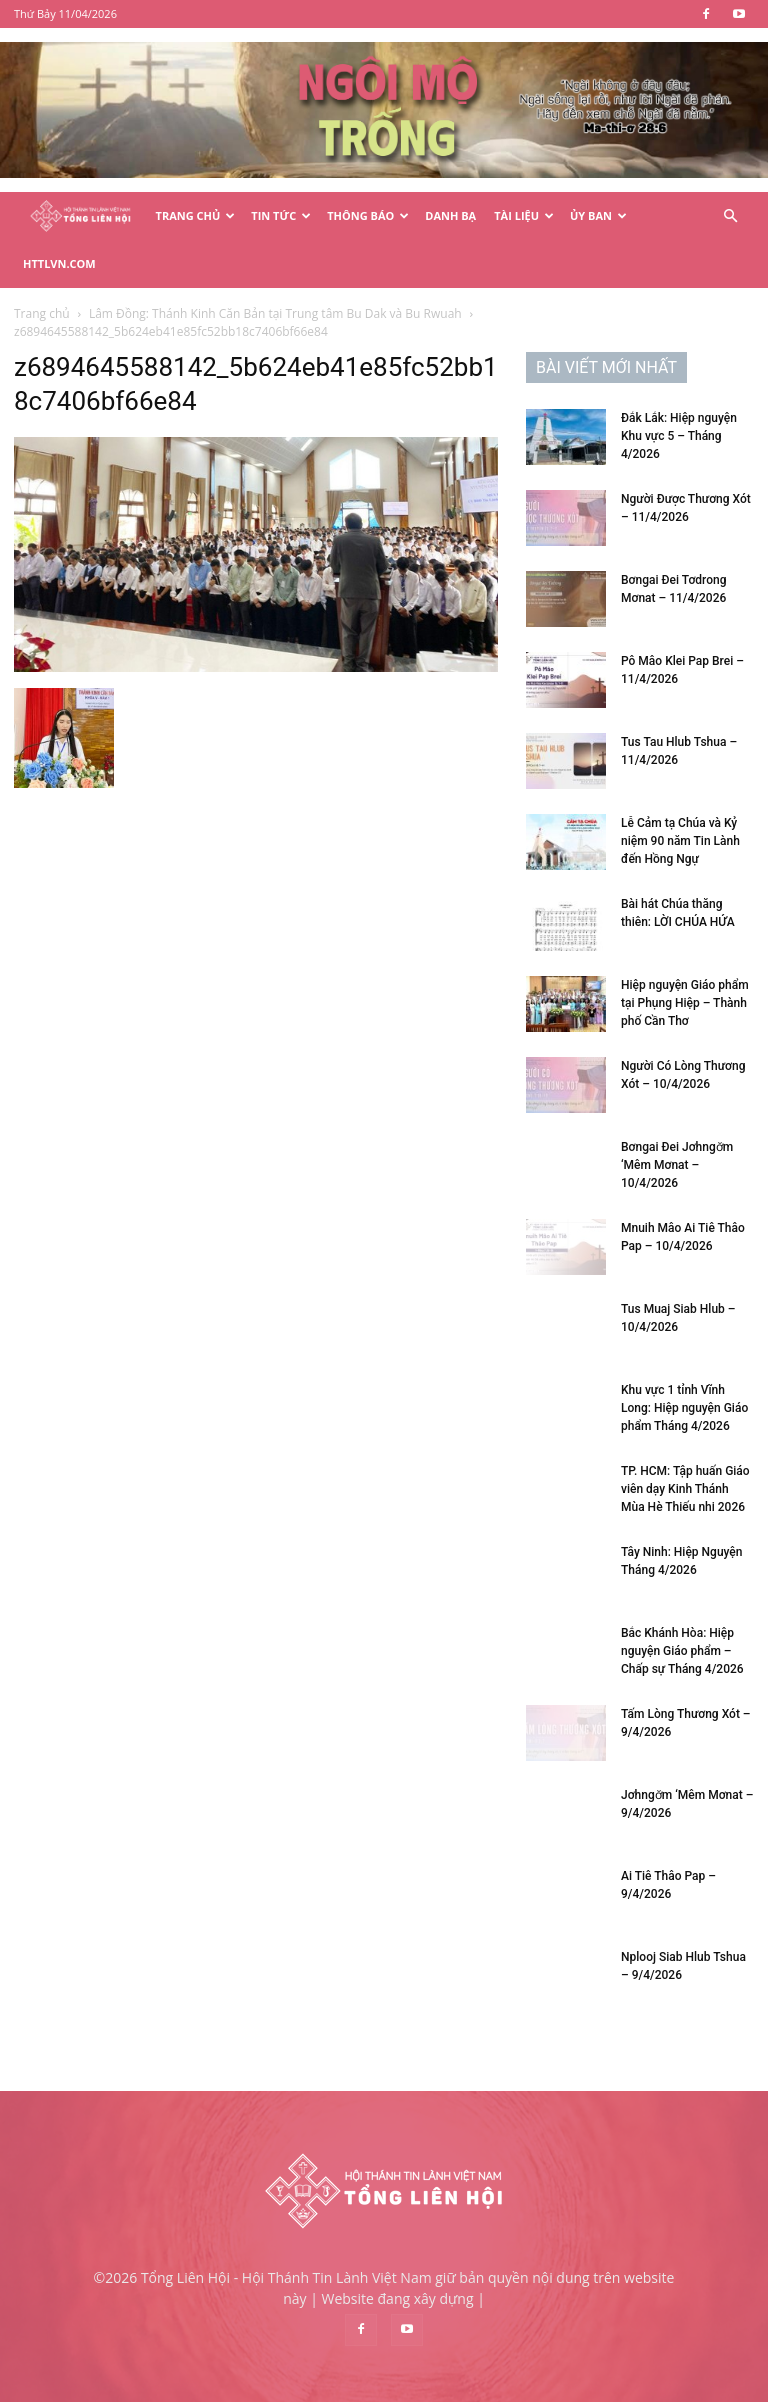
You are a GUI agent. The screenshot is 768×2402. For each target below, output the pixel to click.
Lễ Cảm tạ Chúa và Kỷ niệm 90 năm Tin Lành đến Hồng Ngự (680, 841)
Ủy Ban (598, 215)
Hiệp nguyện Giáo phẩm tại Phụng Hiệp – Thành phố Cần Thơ (685, 1003)
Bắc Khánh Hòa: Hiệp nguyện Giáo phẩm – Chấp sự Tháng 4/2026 (682, 1651)
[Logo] (80, 216)
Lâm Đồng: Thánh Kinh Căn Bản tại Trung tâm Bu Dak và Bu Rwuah (275, 313)
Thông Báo (368, 215)
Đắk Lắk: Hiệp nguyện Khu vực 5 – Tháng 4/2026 (679, 436)
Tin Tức (281, 215)
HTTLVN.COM (59, 263)
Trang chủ (42, 313)
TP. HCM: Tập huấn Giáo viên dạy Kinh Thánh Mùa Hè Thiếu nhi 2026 (685, 1489)
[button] (730, 216)
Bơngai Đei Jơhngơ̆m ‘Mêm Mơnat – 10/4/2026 (677, 1165)
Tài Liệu (524, 215)
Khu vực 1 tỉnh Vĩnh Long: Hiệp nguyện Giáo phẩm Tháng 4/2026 (684, 1408)
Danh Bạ (450, 215)
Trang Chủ (196, 215)
